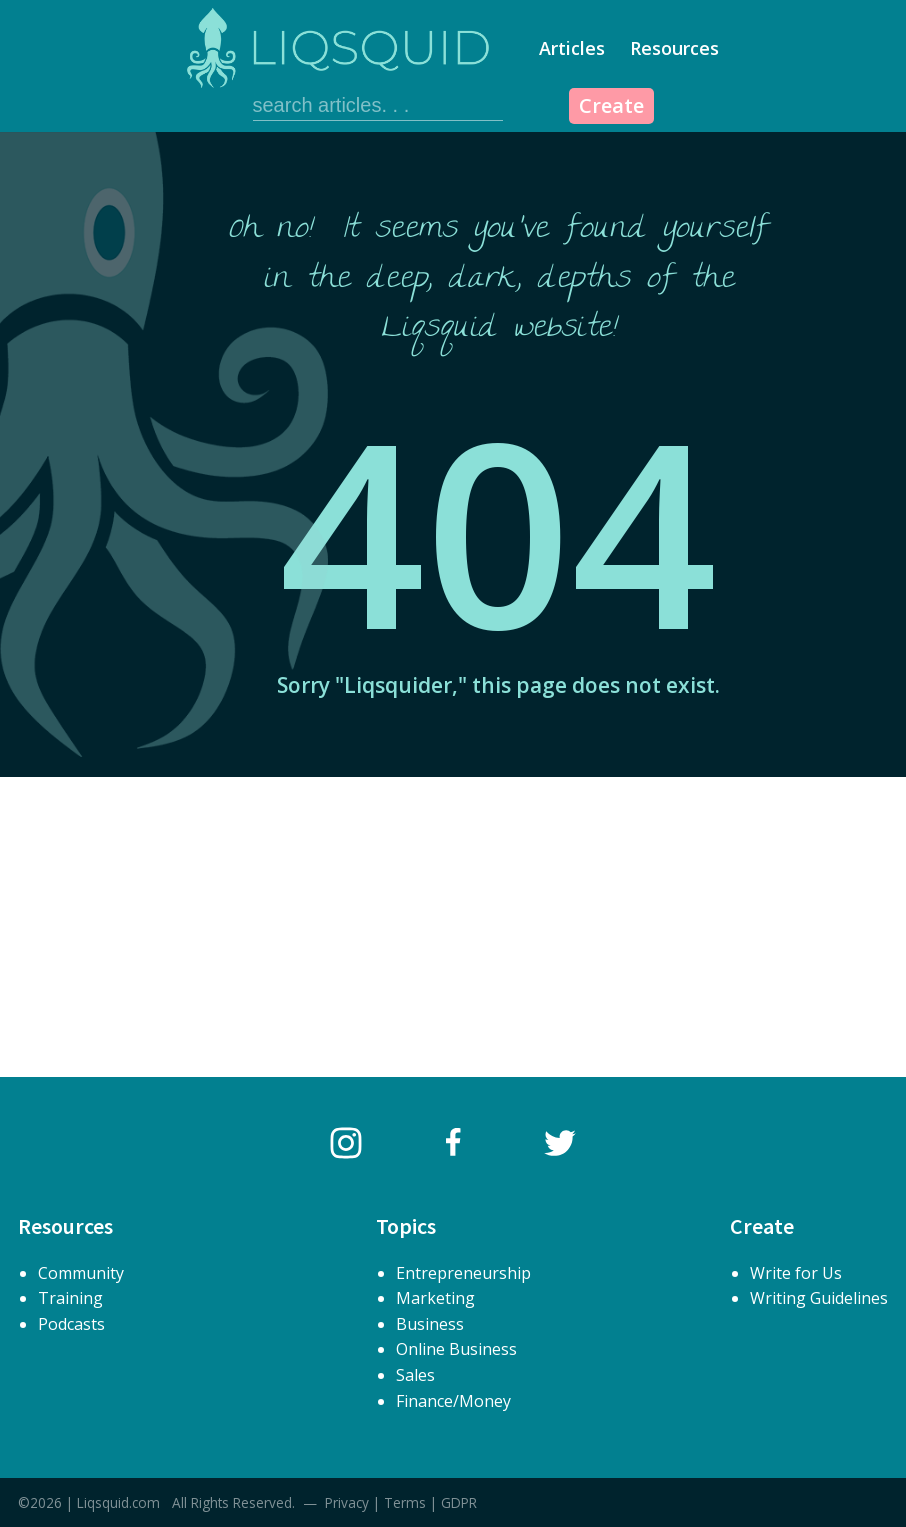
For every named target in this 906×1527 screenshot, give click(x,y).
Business (430, 1324)
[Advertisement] (453, 927)
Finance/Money (453, 1401)
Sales (415, 1375)
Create (611, 105)
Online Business (456, 1349)
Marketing (435, 1298)
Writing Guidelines (819, 1298)
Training (70, 1298)
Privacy (347, 1502)
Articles (572, 48)
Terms (405, 1502)
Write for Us (796, 1273)
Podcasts (71, 1324)
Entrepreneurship (463, 1273)
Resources (674, 48)
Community (81, 1273)
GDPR (459, 1502)
